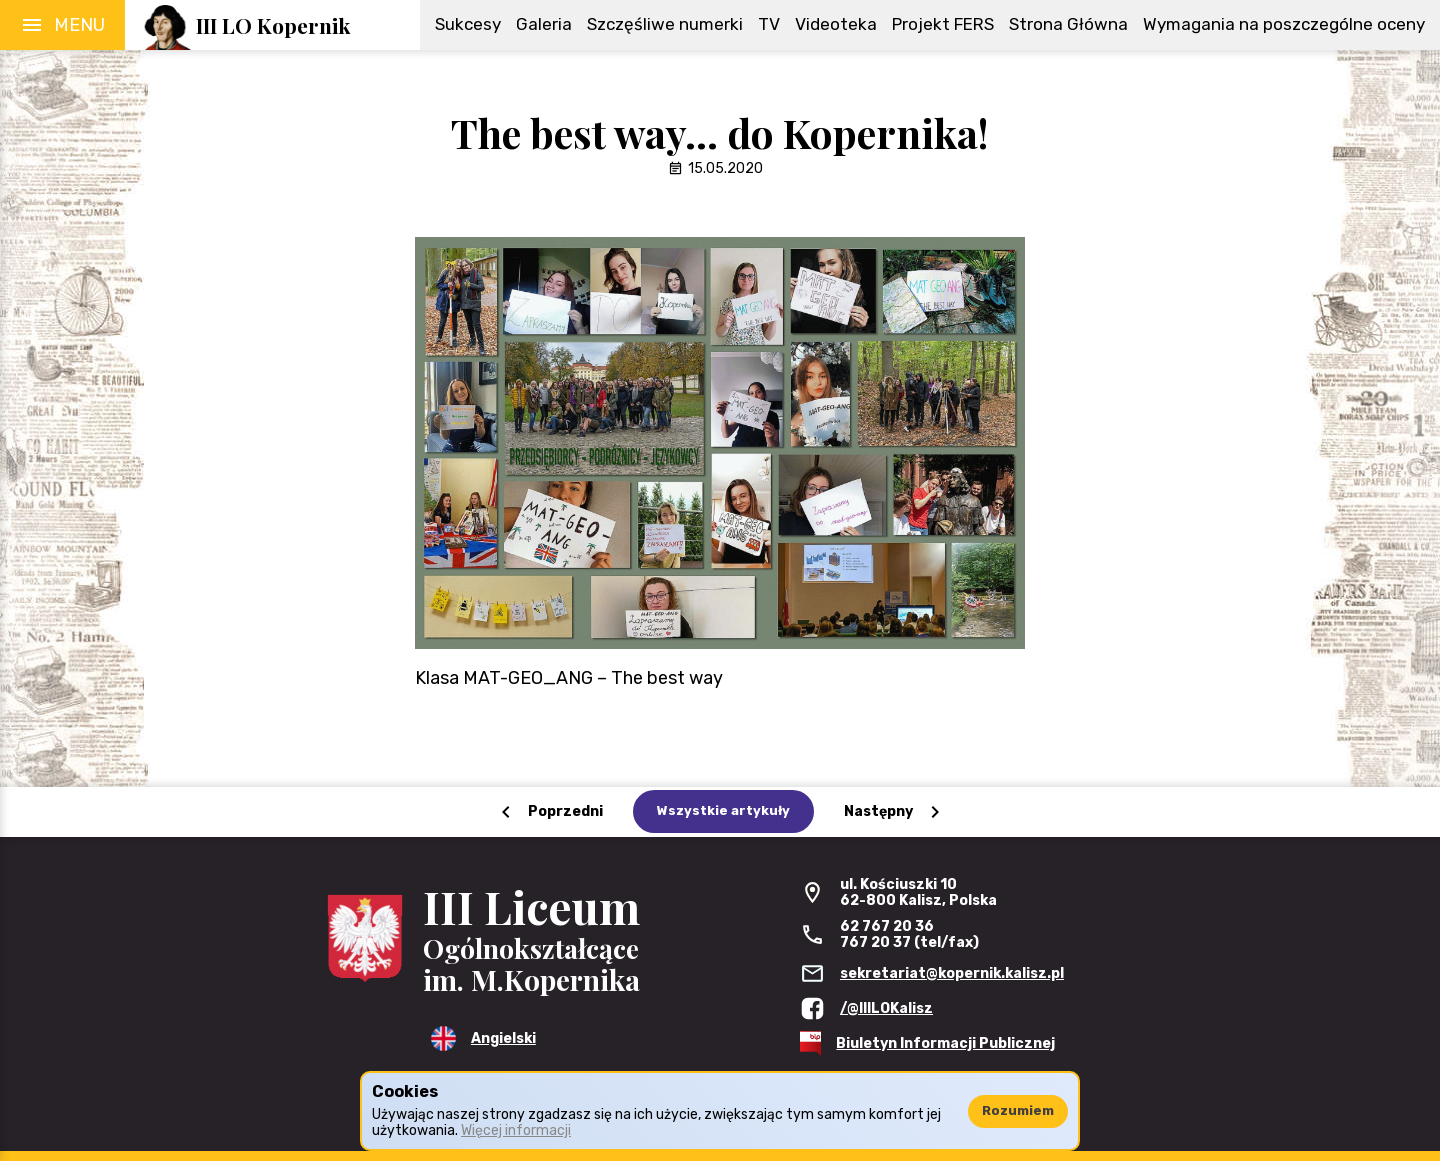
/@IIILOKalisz (886, 1008)
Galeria (544, 24)
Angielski (503, 1038)
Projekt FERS (943, 24)
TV (769, 24)
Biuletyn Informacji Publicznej (945, 1043)
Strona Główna (1068, 24)
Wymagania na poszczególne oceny (1284, 24)
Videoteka (836, 24)
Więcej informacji (516, 1130)
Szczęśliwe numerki (665, 24)
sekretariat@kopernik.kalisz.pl (952, 973)
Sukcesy (468, 24)
